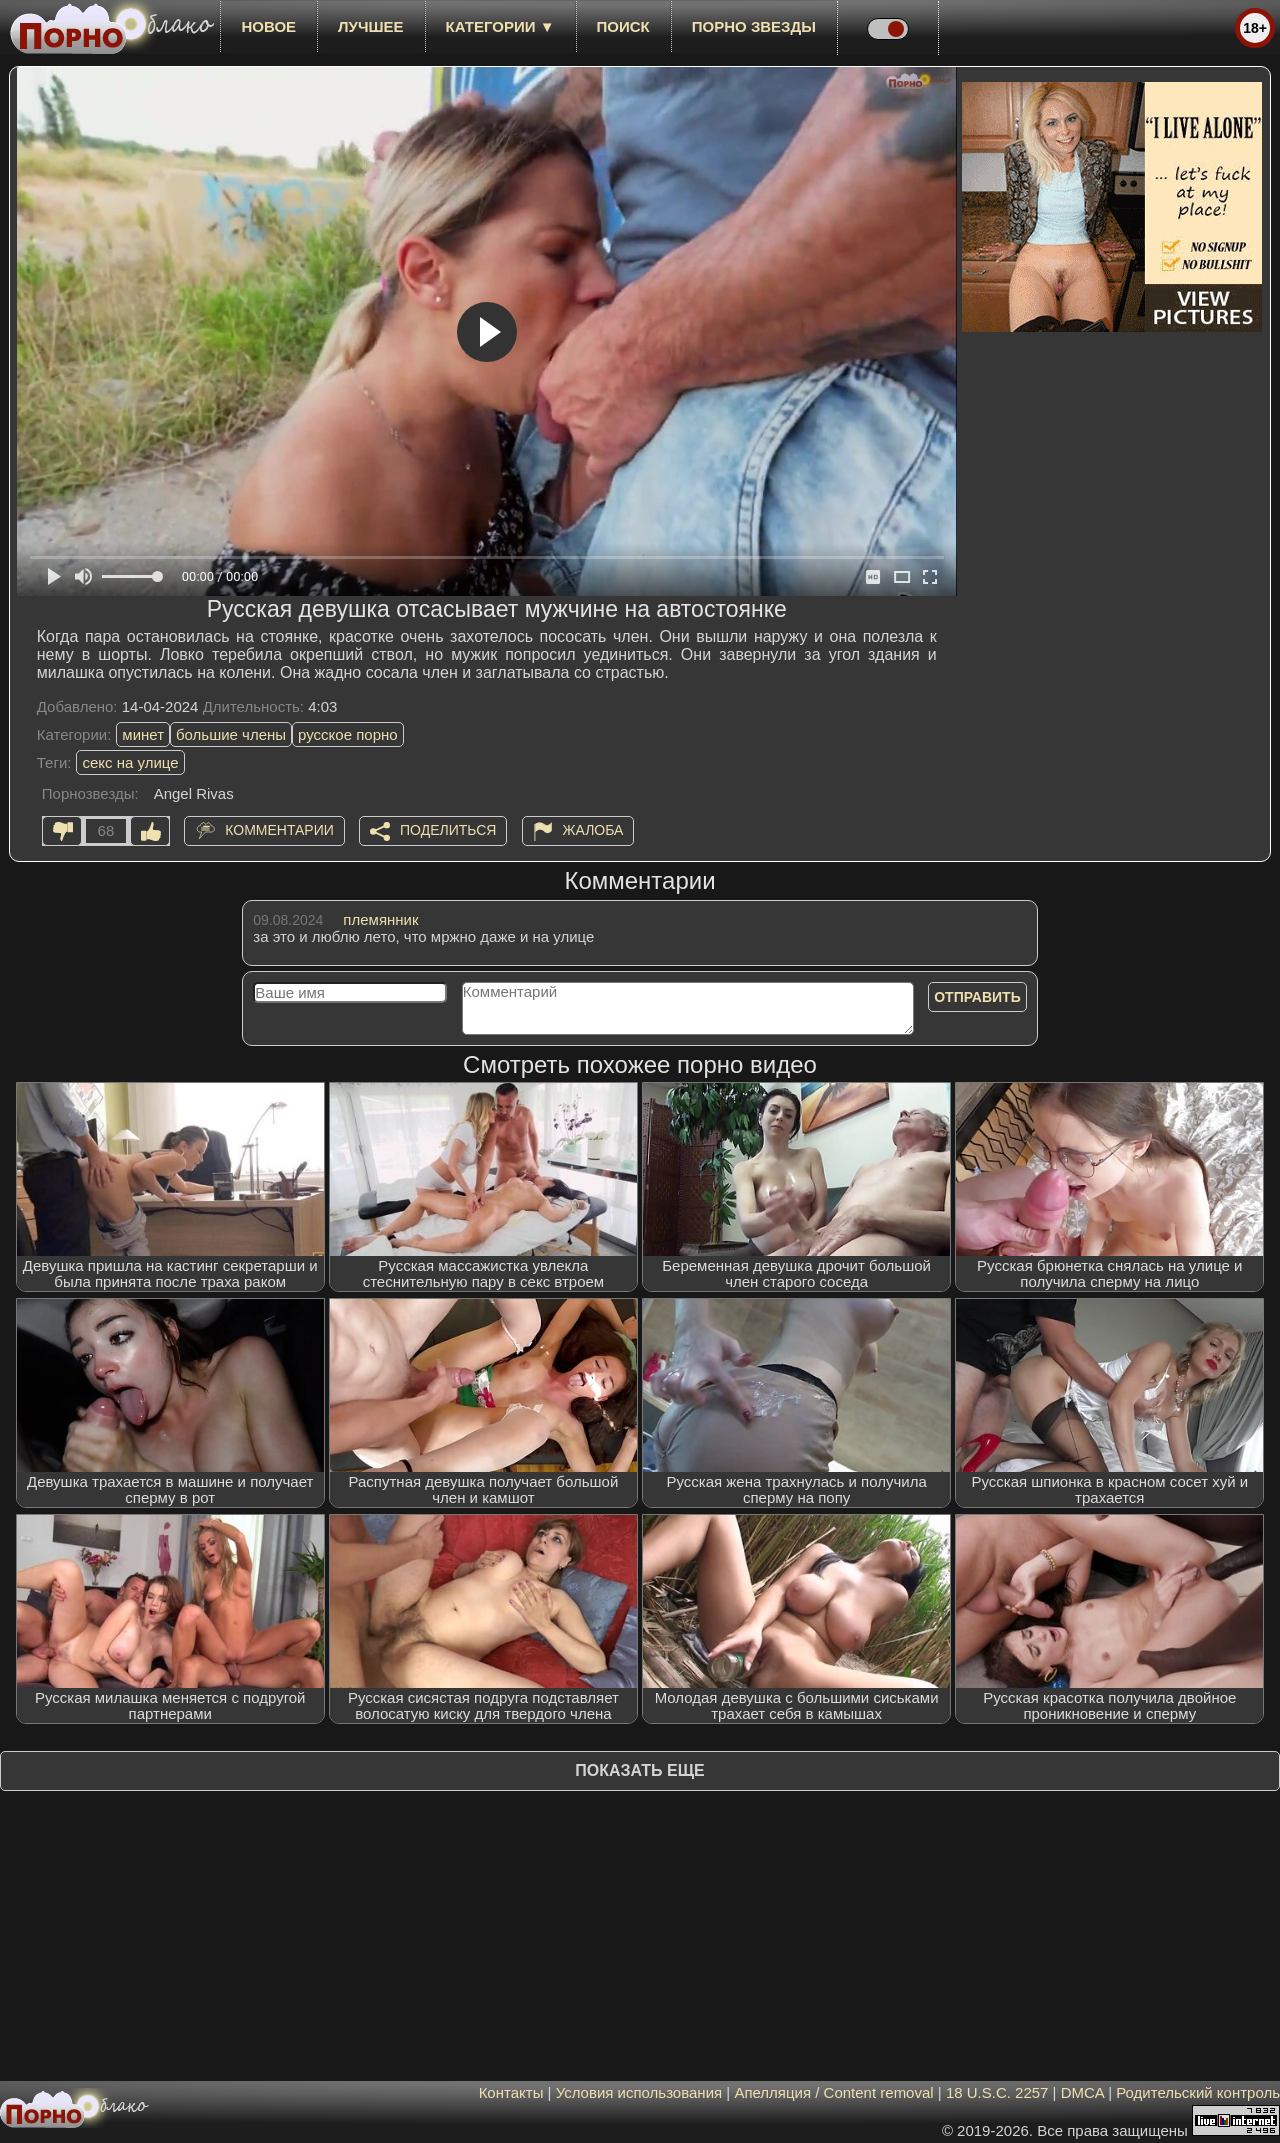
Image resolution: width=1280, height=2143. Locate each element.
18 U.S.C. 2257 (997, 2092)
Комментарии (279, 830)
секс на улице (130, 762)
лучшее (370, 26)
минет (143, 734)
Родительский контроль (1198, 2092)
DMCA (1082, 2092)
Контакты (511, 2092)
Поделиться (448, 830)
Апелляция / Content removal (833, 2092)
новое (268, 26)
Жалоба (593, 830)
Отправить (977, 997)
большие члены (231, 734)
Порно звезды (754, 26)
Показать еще (639, 1770)
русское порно (348, 734)
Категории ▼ (500, 26)
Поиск (623, 26)
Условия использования (639, 2092)
